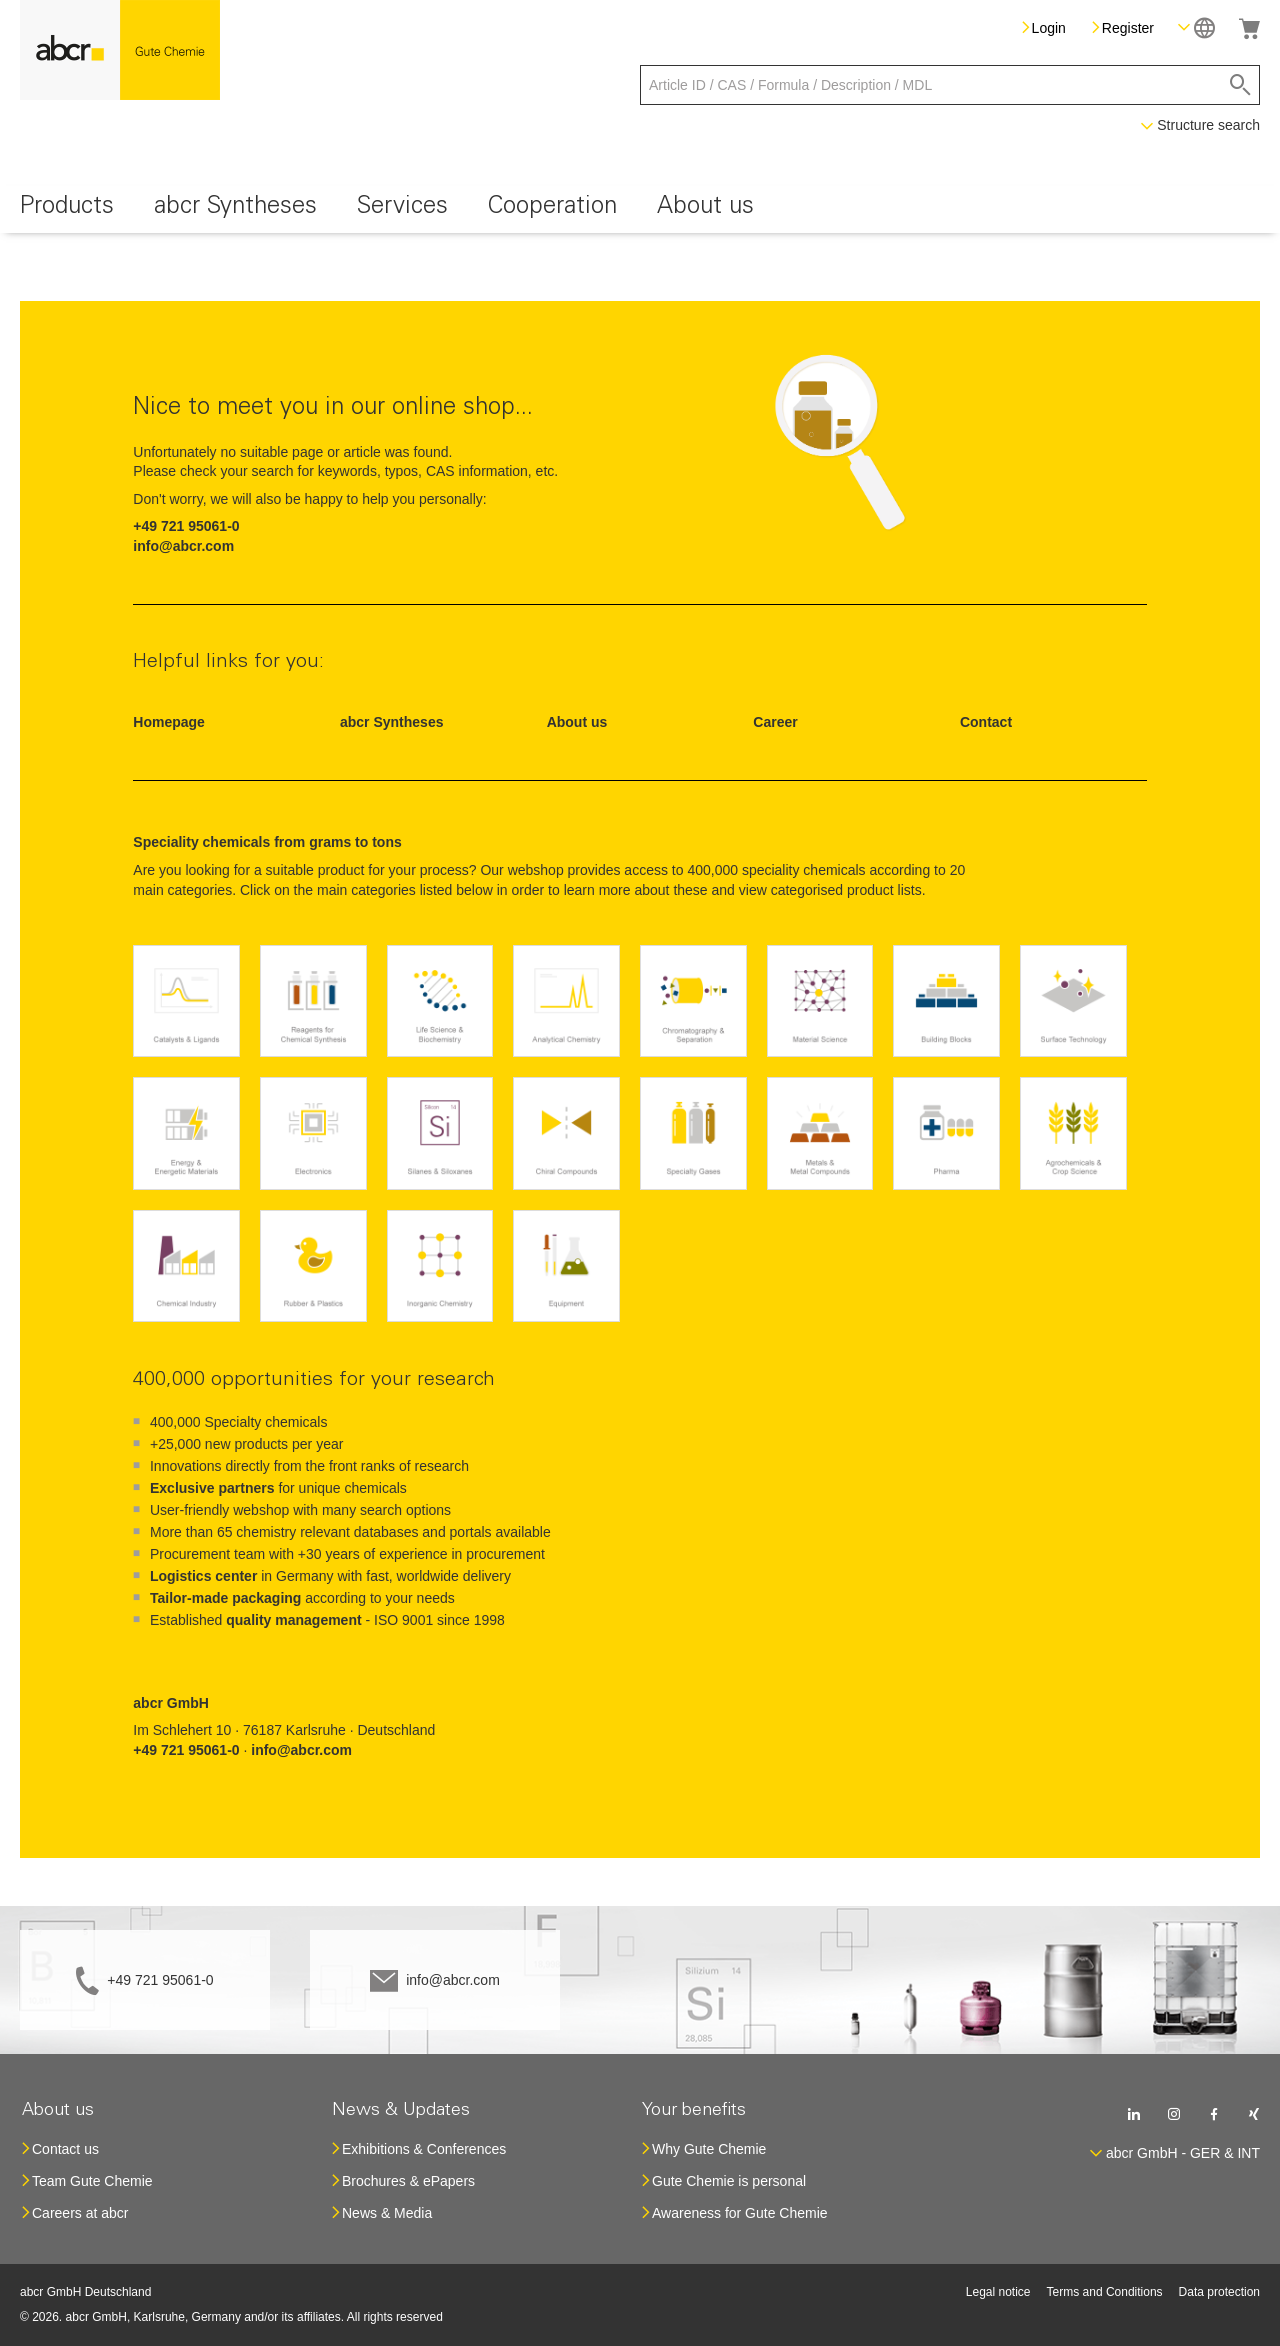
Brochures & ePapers (408, 2181)
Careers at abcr (80, 2213)
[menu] (640, 209)
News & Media (387, 2213)
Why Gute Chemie (709, 2149)
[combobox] (950, 85)
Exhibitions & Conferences (424, 2149)
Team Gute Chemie (92, 2181)
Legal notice (998, 2292)
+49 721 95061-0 (160, 1980)
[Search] (1240, 85)
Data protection (1219, 2292)
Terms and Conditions (1105, 2292)
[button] (1196, 27)
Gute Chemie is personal (729, 2181)
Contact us (65, 2149)
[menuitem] (67, 209)
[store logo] (120, 50)
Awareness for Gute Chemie (740, 2213)
